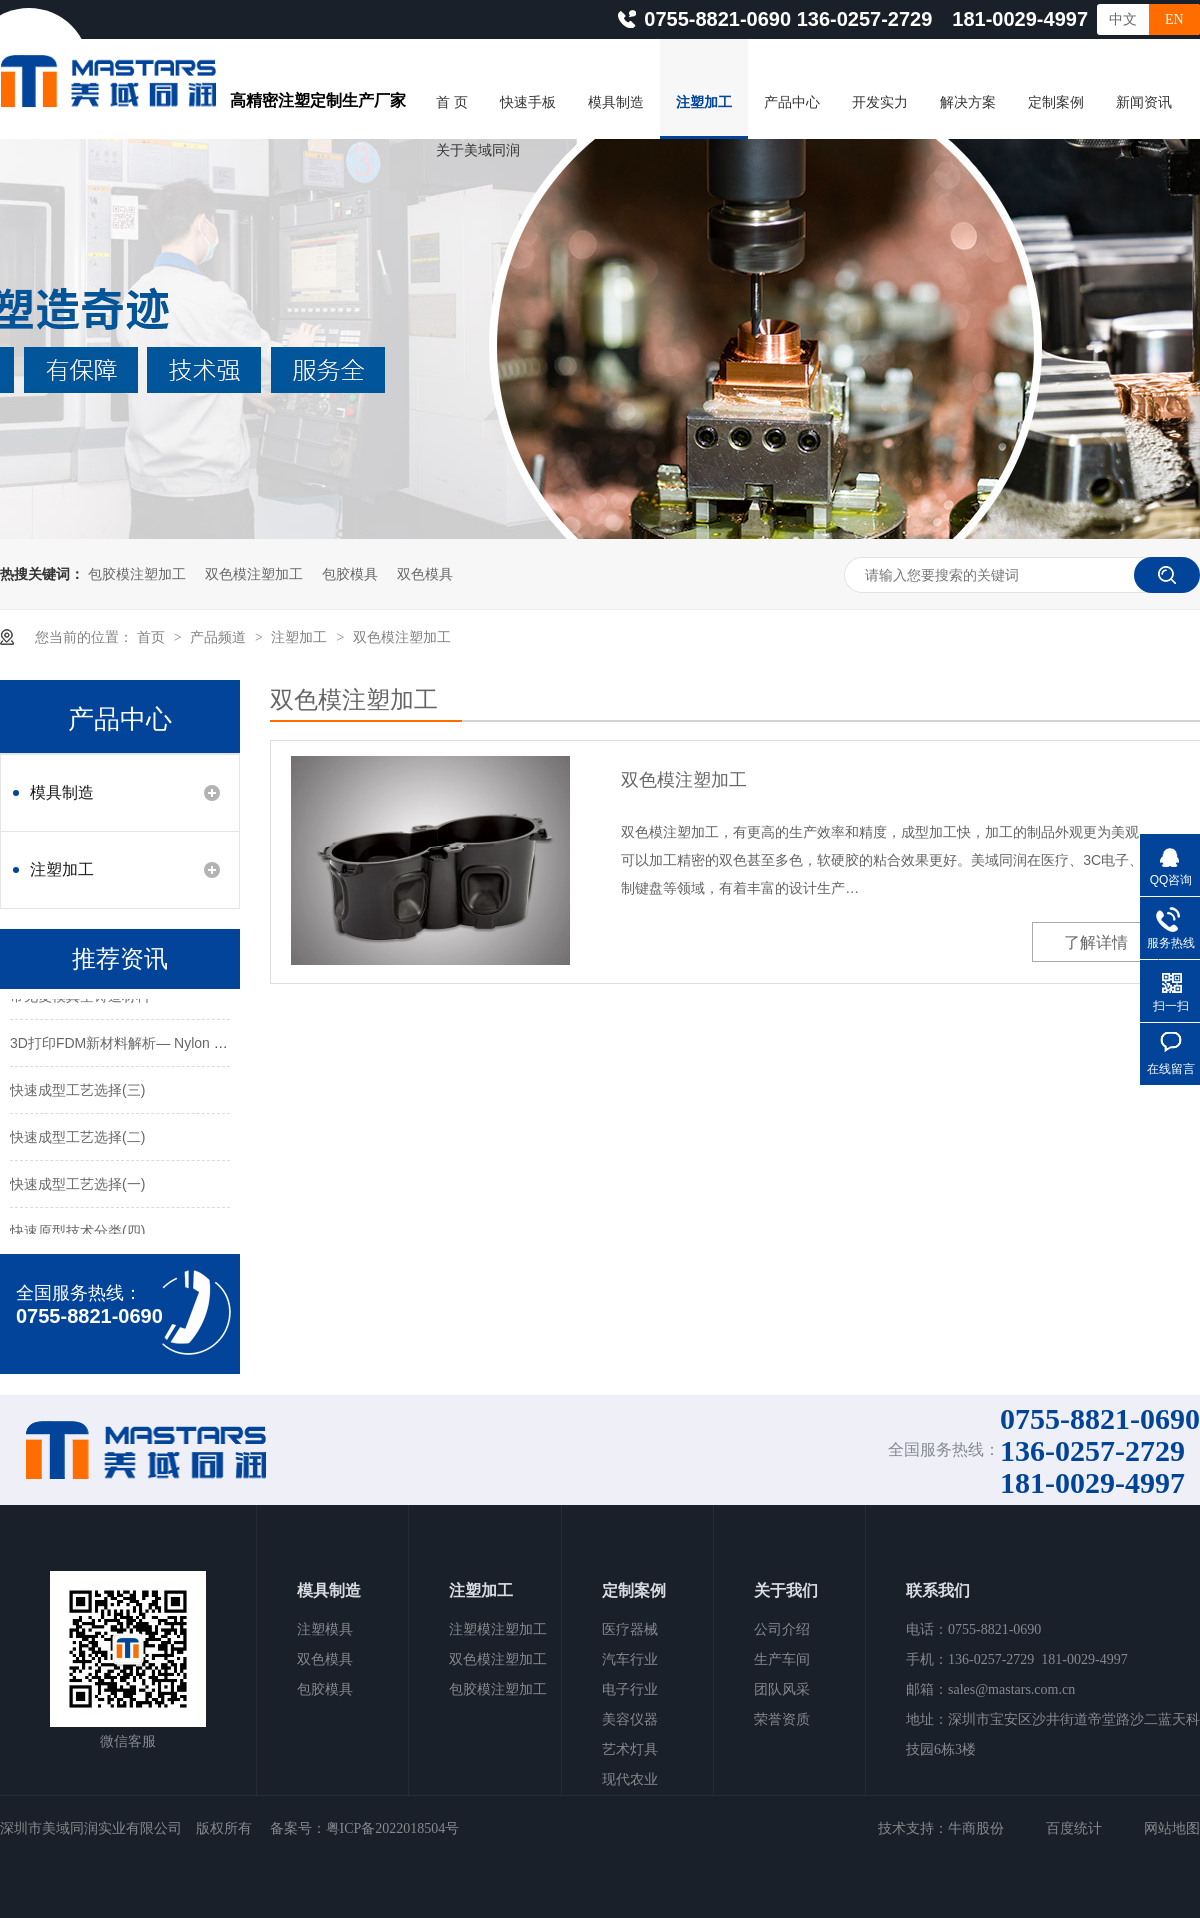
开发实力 (880, 102)
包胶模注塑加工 (137, 574)
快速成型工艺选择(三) (77, 1092)
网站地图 (1172, 1828)
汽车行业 (630, 1659)
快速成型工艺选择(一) (77, 1186)
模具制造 (616, 102)
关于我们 (786, 1590)
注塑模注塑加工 (498, 1629)
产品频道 (220, 637)
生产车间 (782, 1659)
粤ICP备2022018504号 (393, 1828)
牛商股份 (976, 1828)
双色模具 (425, 574)
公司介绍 (782, 1629)
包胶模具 (350, 574)
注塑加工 (704, 102)
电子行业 (630, 1689)
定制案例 (1056, 102)
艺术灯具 (630, 1749)
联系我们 (938, 1590)
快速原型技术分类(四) (77, 1233)
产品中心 (792, 102)
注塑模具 (325, 1629)
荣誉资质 (782, 1719)
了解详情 (1096, 942)
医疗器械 (630, 1629)
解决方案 (968, 102)
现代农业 (630, 1779)
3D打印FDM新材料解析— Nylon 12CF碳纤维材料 (164, 1045)
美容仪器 (630, 1719)
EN (1174, 19)
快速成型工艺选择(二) (77, 1139)
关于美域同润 (478, 150)
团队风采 (782, 1689)
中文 (1123, 19)
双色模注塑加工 (254, 574)
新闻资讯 (1144, 102)
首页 (153, 637)
